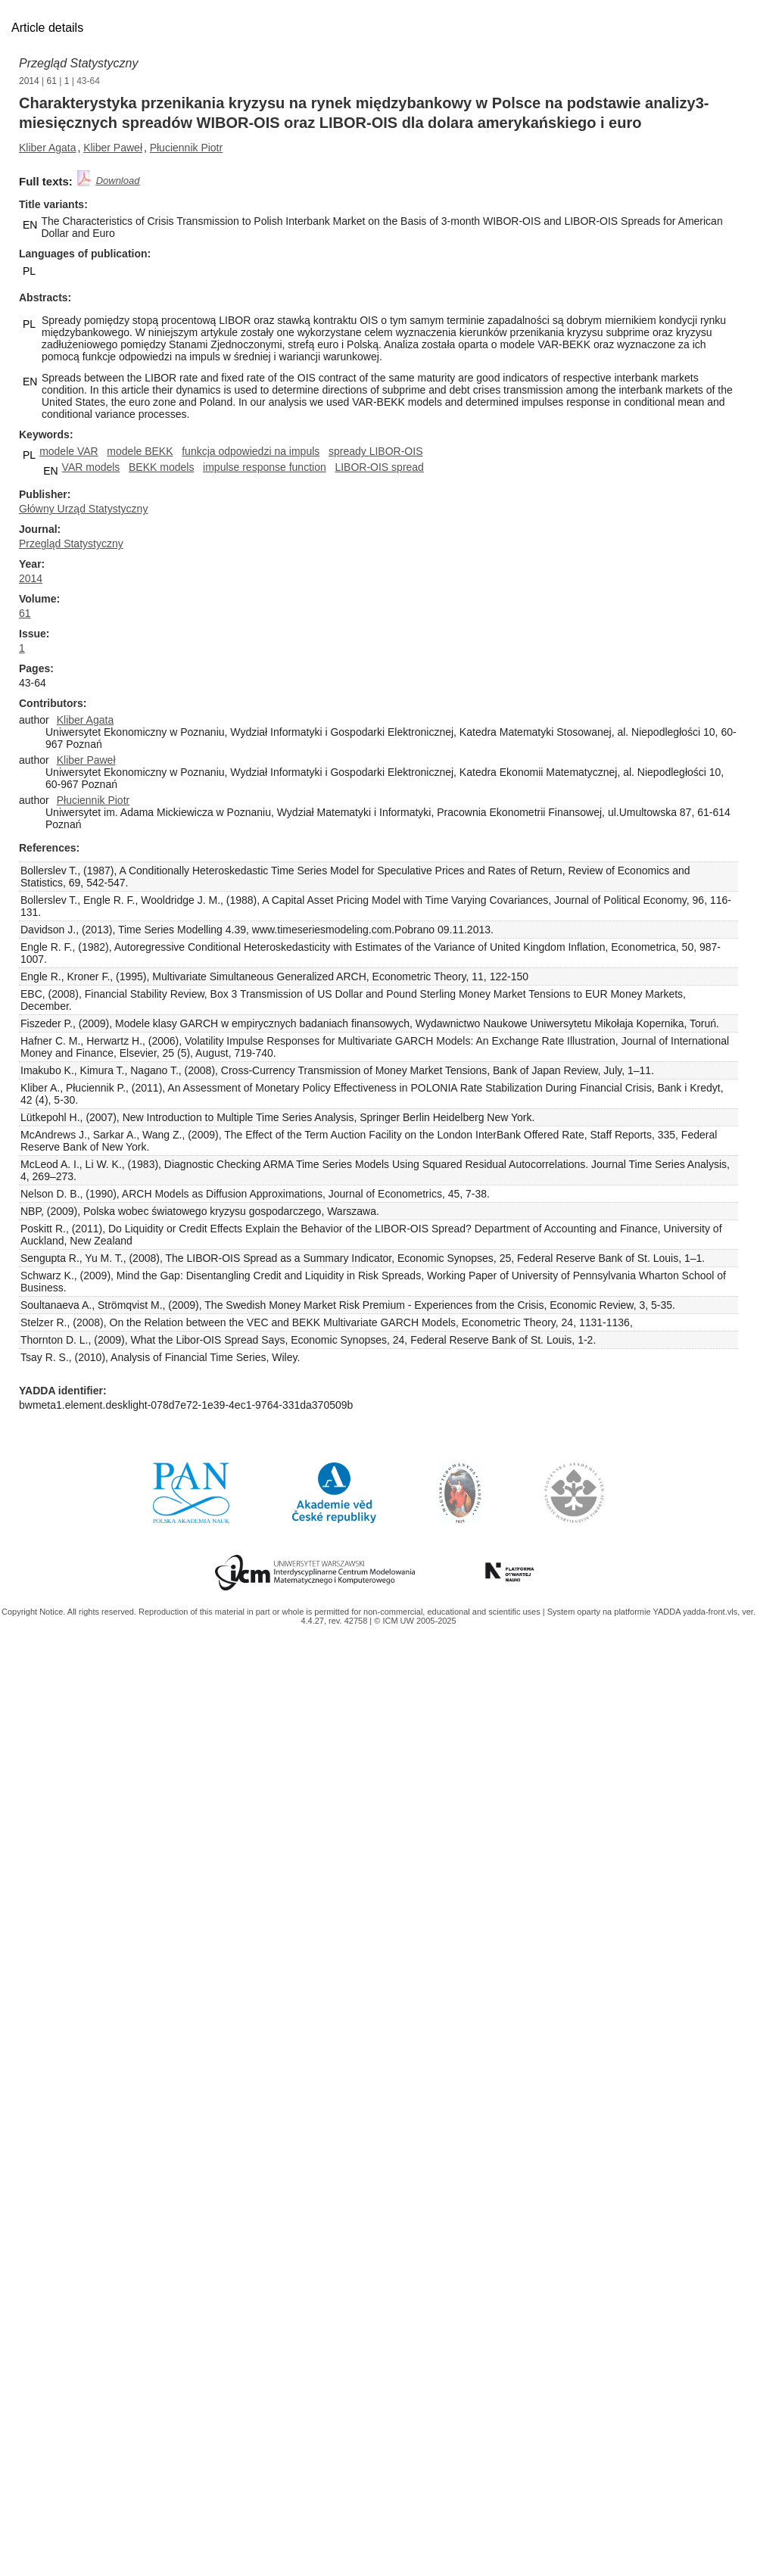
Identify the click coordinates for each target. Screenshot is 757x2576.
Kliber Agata (47, 148)
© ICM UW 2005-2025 (415, 1620)
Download (118, 180)
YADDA (668, 1611)
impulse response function (264, 467)
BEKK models (161, 467)
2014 (29, 81)
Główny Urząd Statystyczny (83, 509)
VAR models (91, 467)
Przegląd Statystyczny (78, 63)
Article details (47, 27)
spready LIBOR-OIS (376, 451)
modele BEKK (140, 451)
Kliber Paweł (112, 148)
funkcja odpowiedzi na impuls (250, 451)
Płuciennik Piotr (186, 148)
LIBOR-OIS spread (379, 467)
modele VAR (68, 451)
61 (52, 81)
